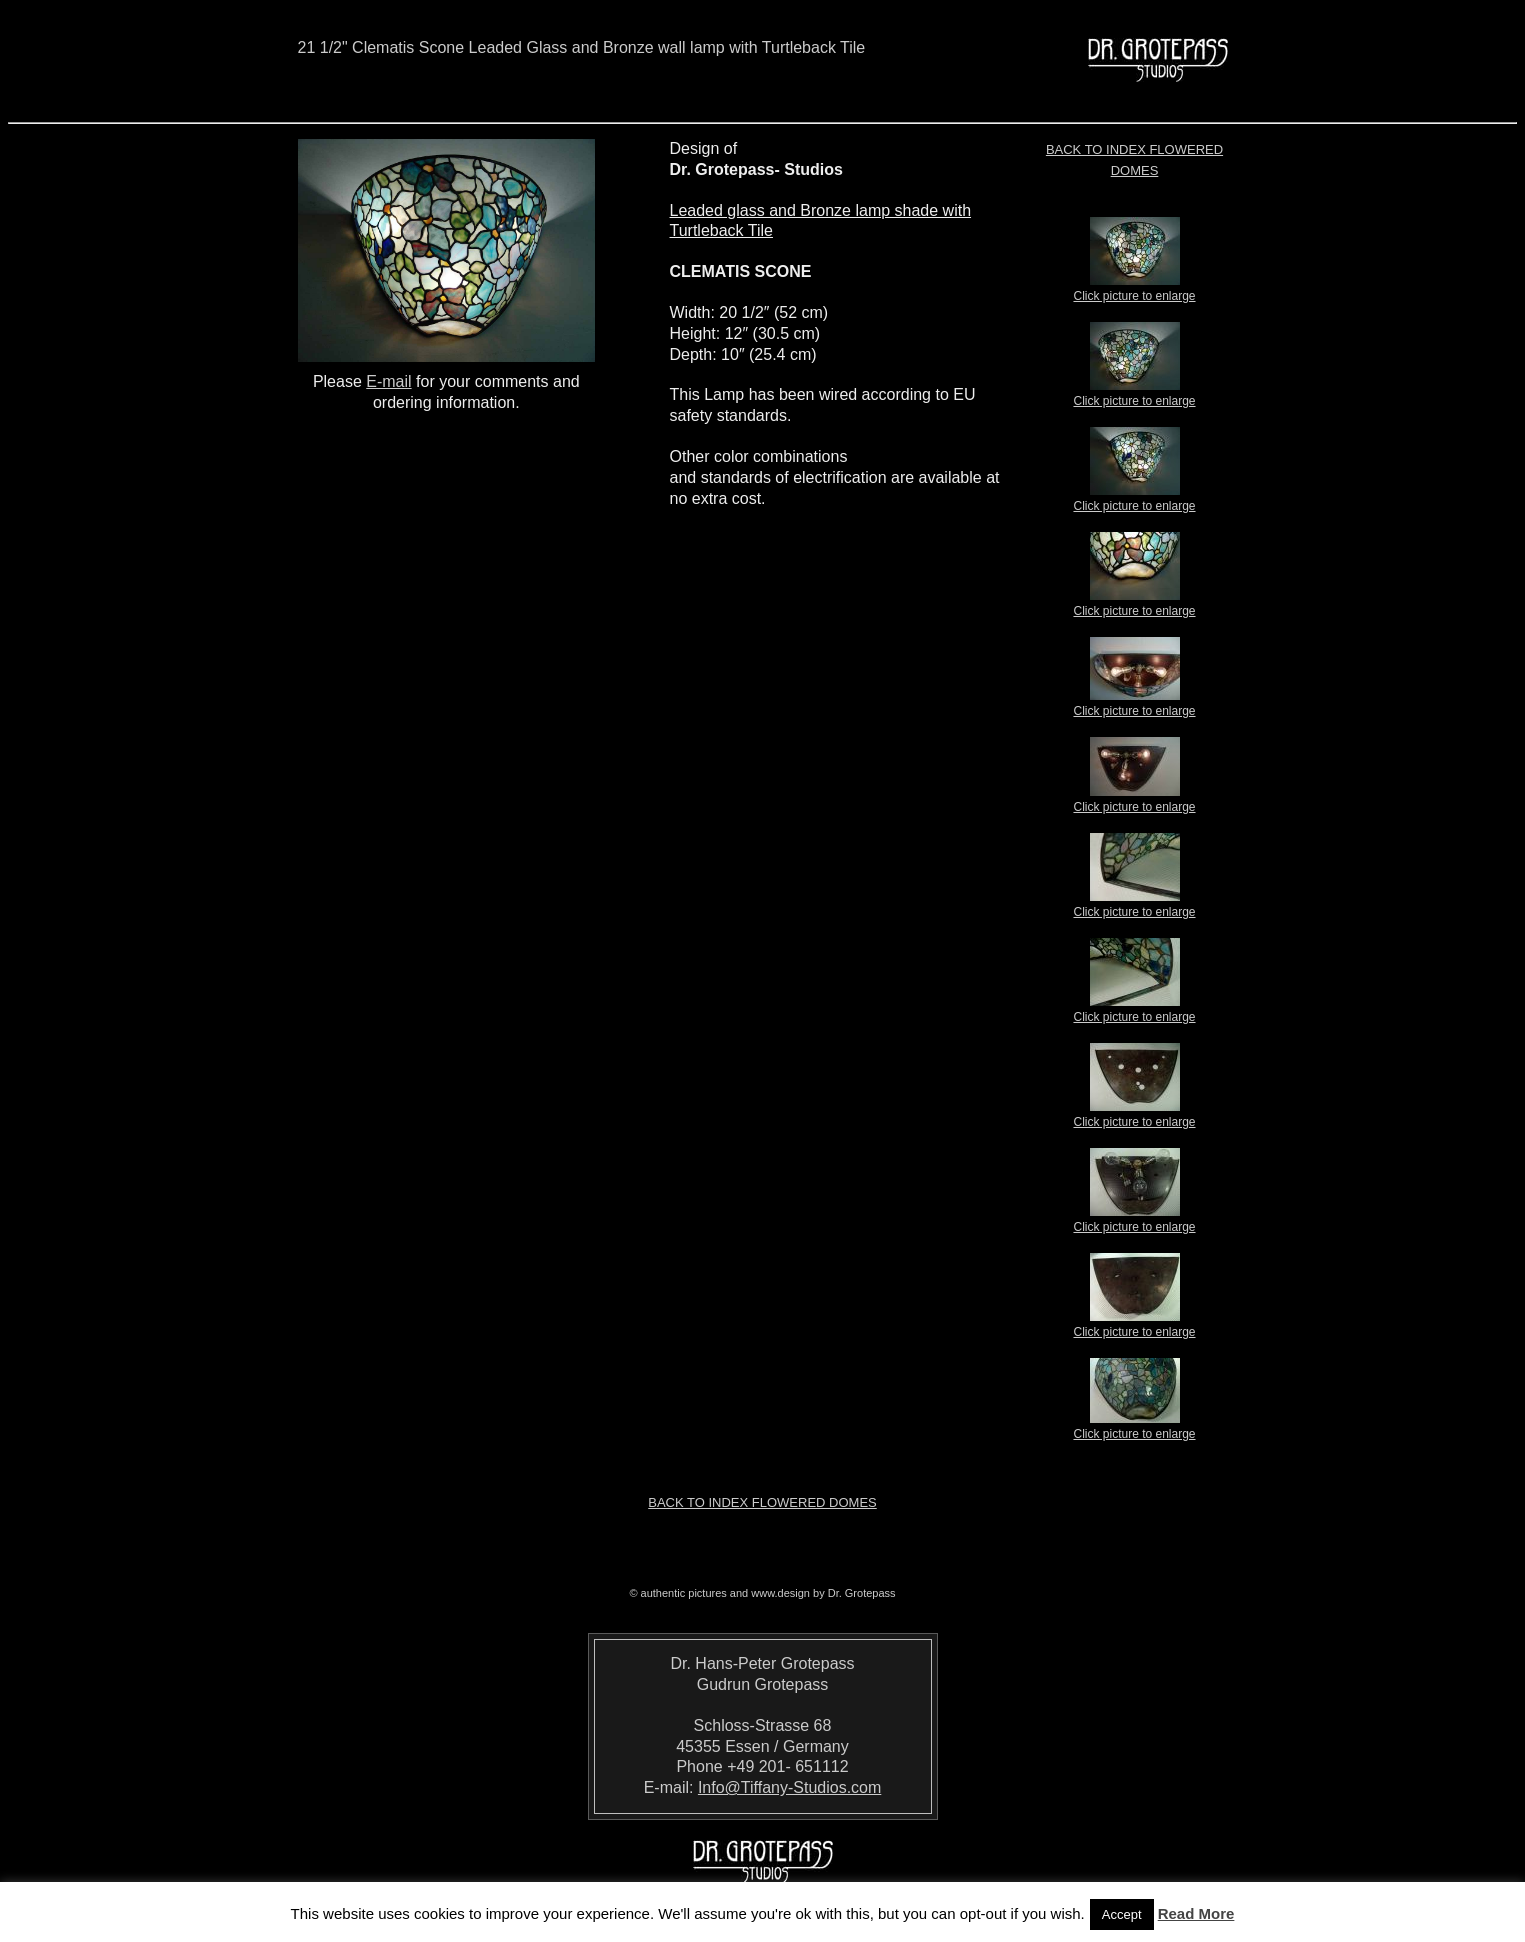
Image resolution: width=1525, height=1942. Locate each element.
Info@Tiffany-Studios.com (789, 1787)
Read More (1196, 1913)
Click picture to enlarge (1134, 290)
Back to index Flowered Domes (762, 1502)
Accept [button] (1122, 1914)
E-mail (388, 381)
